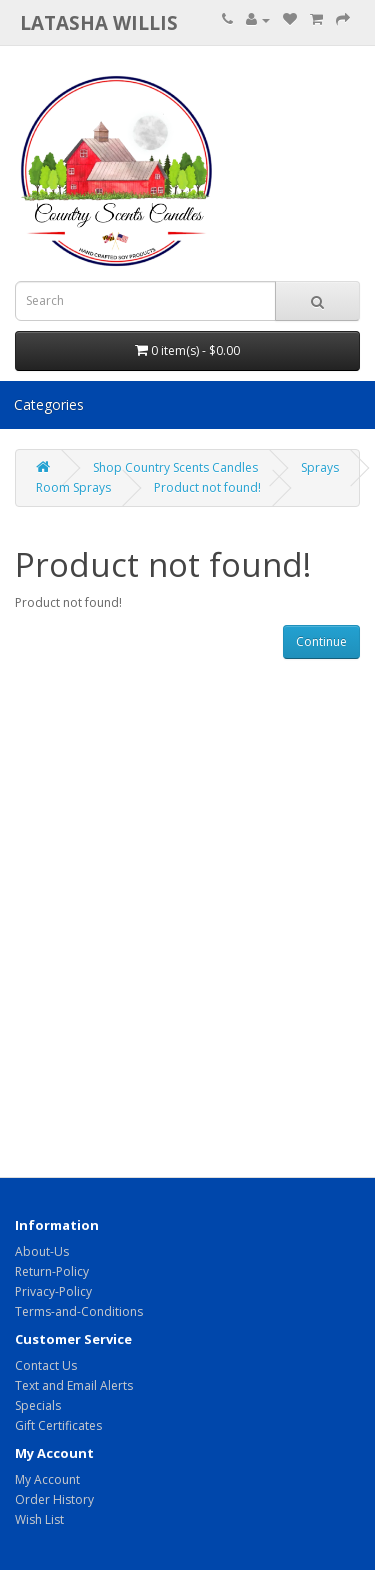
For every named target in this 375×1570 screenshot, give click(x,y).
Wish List (39, 1519)
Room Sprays (73, 487)
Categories (49, 404)
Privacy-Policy (53, 1291)
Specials (38, 1405)
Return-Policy (52, 1271)
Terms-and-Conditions (79, 1311)
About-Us (42, 1251)
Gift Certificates (58, 1425)
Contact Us (46, 1365)
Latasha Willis (99, 22)
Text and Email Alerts (74, 1385)
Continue (321, 641)
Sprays (320, 467)
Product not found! (207, 487)
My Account (47, 1479)
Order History (54, 1499)
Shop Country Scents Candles (175, 467)
